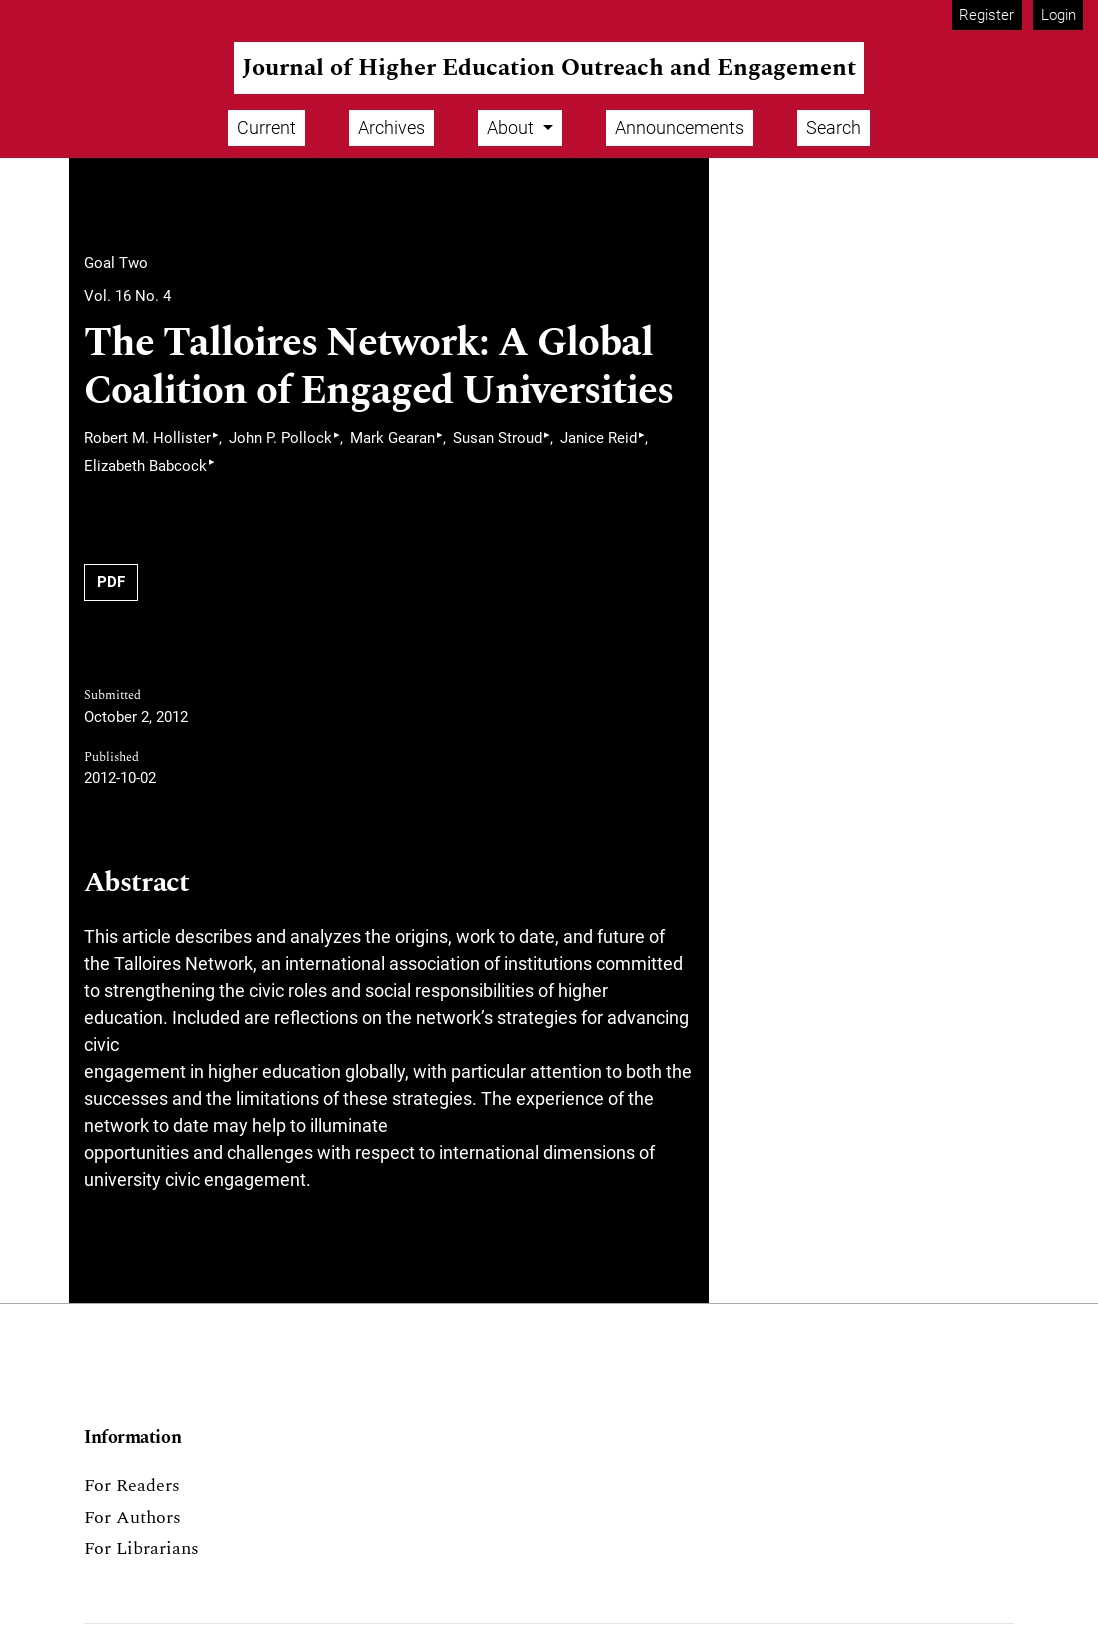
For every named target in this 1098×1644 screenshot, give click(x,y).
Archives (391, 127)
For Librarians (141, 1548)
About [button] (512, 127)
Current (266, 127)
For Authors (132, 1517)
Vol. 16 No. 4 (127, 296)
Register (986, 15)
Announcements (679, 127)
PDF (111, 582)
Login (1058, 15)
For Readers (132, 1485)
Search (833, 127)
